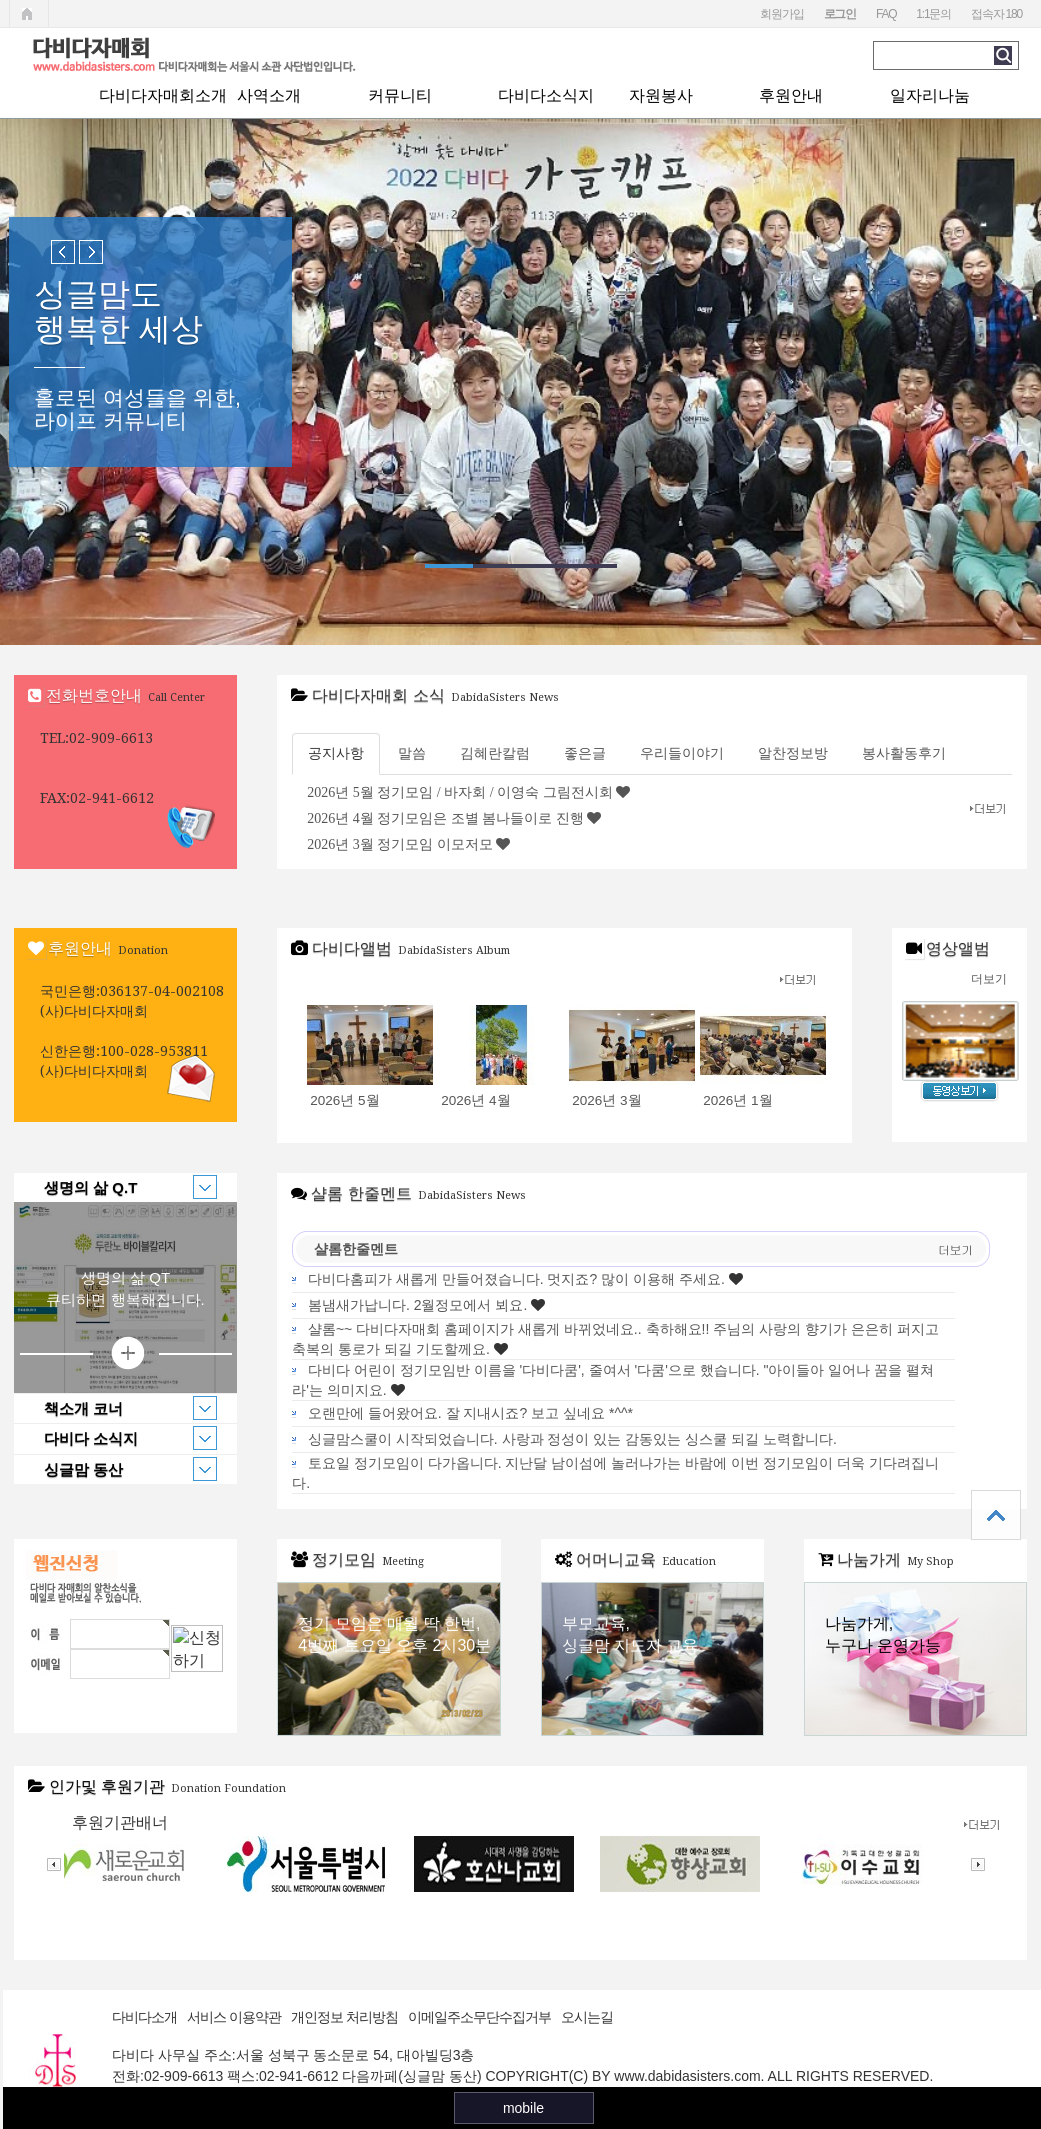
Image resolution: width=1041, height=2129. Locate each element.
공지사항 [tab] (336, 753)
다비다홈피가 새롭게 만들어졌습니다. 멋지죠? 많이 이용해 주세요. (516, 1279)
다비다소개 (144, 2017)
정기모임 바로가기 (388, 1659)
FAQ (886, 14)
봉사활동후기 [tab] (904, 753)
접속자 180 (996, 14)
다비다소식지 (546, 95)
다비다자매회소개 (163, 95)
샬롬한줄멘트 (356, 1249)
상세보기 (126, 1353)
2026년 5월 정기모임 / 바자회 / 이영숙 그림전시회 (459, 792)
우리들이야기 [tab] (682, 753)
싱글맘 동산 (115, 1469)
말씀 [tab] (412, 753)
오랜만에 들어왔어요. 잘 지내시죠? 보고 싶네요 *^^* (470, 1413)
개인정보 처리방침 (344, 2017)
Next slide (91, 252)
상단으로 (996, 1515)
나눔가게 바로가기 (915, 1659)
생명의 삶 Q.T (115, 1187)
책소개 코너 (115, 1408)
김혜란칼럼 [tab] (495, 753)
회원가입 (781, 14)
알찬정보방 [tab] (793, 753)
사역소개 (269, 95)
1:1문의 (933, 14)
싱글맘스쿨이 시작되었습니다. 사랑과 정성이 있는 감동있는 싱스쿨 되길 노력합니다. (572, 1439)
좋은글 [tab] (585, 753)
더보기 (989, 979)
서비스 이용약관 (234, 2017)
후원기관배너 (120, 1822)
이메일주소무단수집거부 (479, 2017)
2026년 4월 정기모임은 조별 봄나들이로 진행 (445, 818)
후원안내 (791, 95)
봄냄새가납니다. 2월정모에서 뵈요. (417, 1305)
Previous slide (63, 252)
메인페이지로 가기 (29, 14)
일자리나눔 (930, 95)
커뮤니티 (400, 95)
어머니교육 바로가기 (652, 1659)
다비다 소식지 (115, 1438)
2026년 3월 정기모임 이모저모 (400, 844)
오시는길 (587, 2017)
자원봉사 (661, 95)
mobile (523, 2108)
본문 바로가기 (0, 0)
